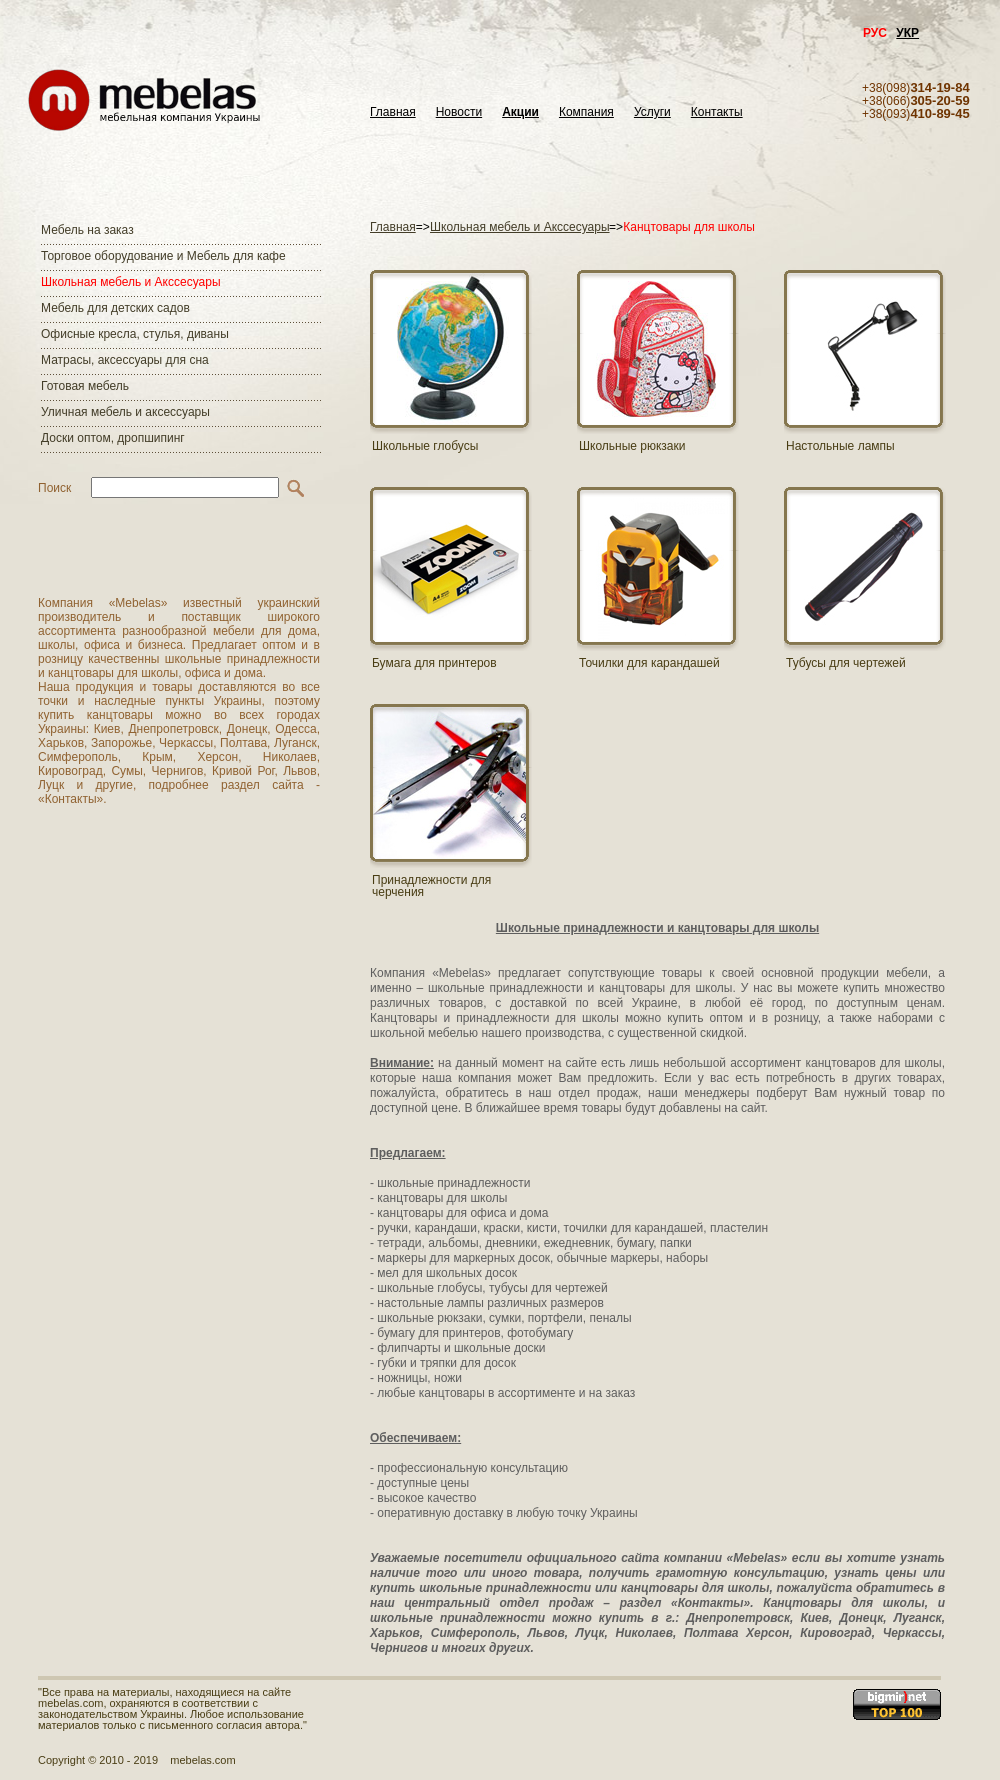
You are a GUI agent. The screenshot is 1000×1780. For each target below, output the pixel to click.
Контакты (717, 112)
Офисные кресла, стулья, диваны (135, 334)
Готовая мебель (85, 386)
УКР (907, 33)
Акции (520, 112)
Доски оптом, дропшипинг (113, 438)
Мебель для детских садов (115, 308)
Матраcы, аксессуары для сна (125, 360)
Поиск (54, 488)
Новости (459, 112)
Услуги (652, 112)
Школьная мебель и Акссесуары (131, 282)
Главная (393, 112)
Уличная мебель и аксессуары (125, 412)
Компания (586, 112)
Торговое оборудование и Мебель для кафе (163, 256)
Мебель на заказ (87, 230)
